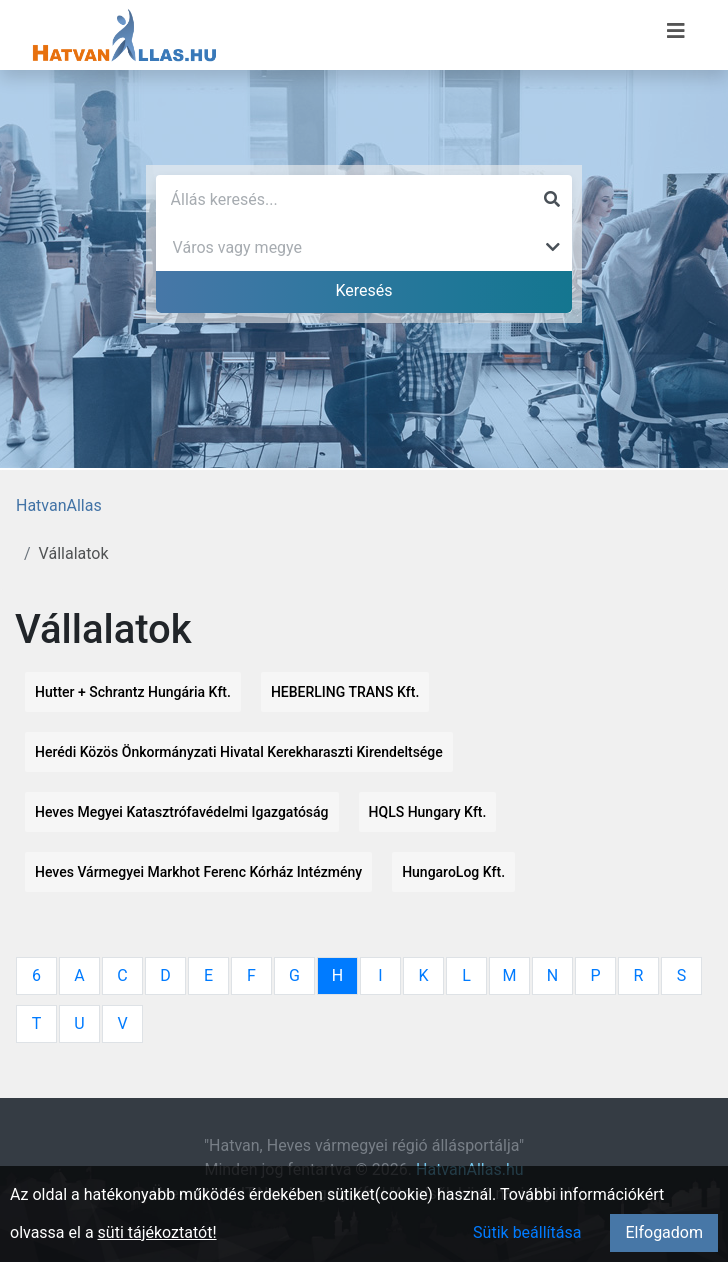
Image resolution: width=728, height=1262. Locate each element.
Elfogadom (664, 1232)
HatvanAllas (59, 505)
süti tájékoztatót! (157, 1232)
